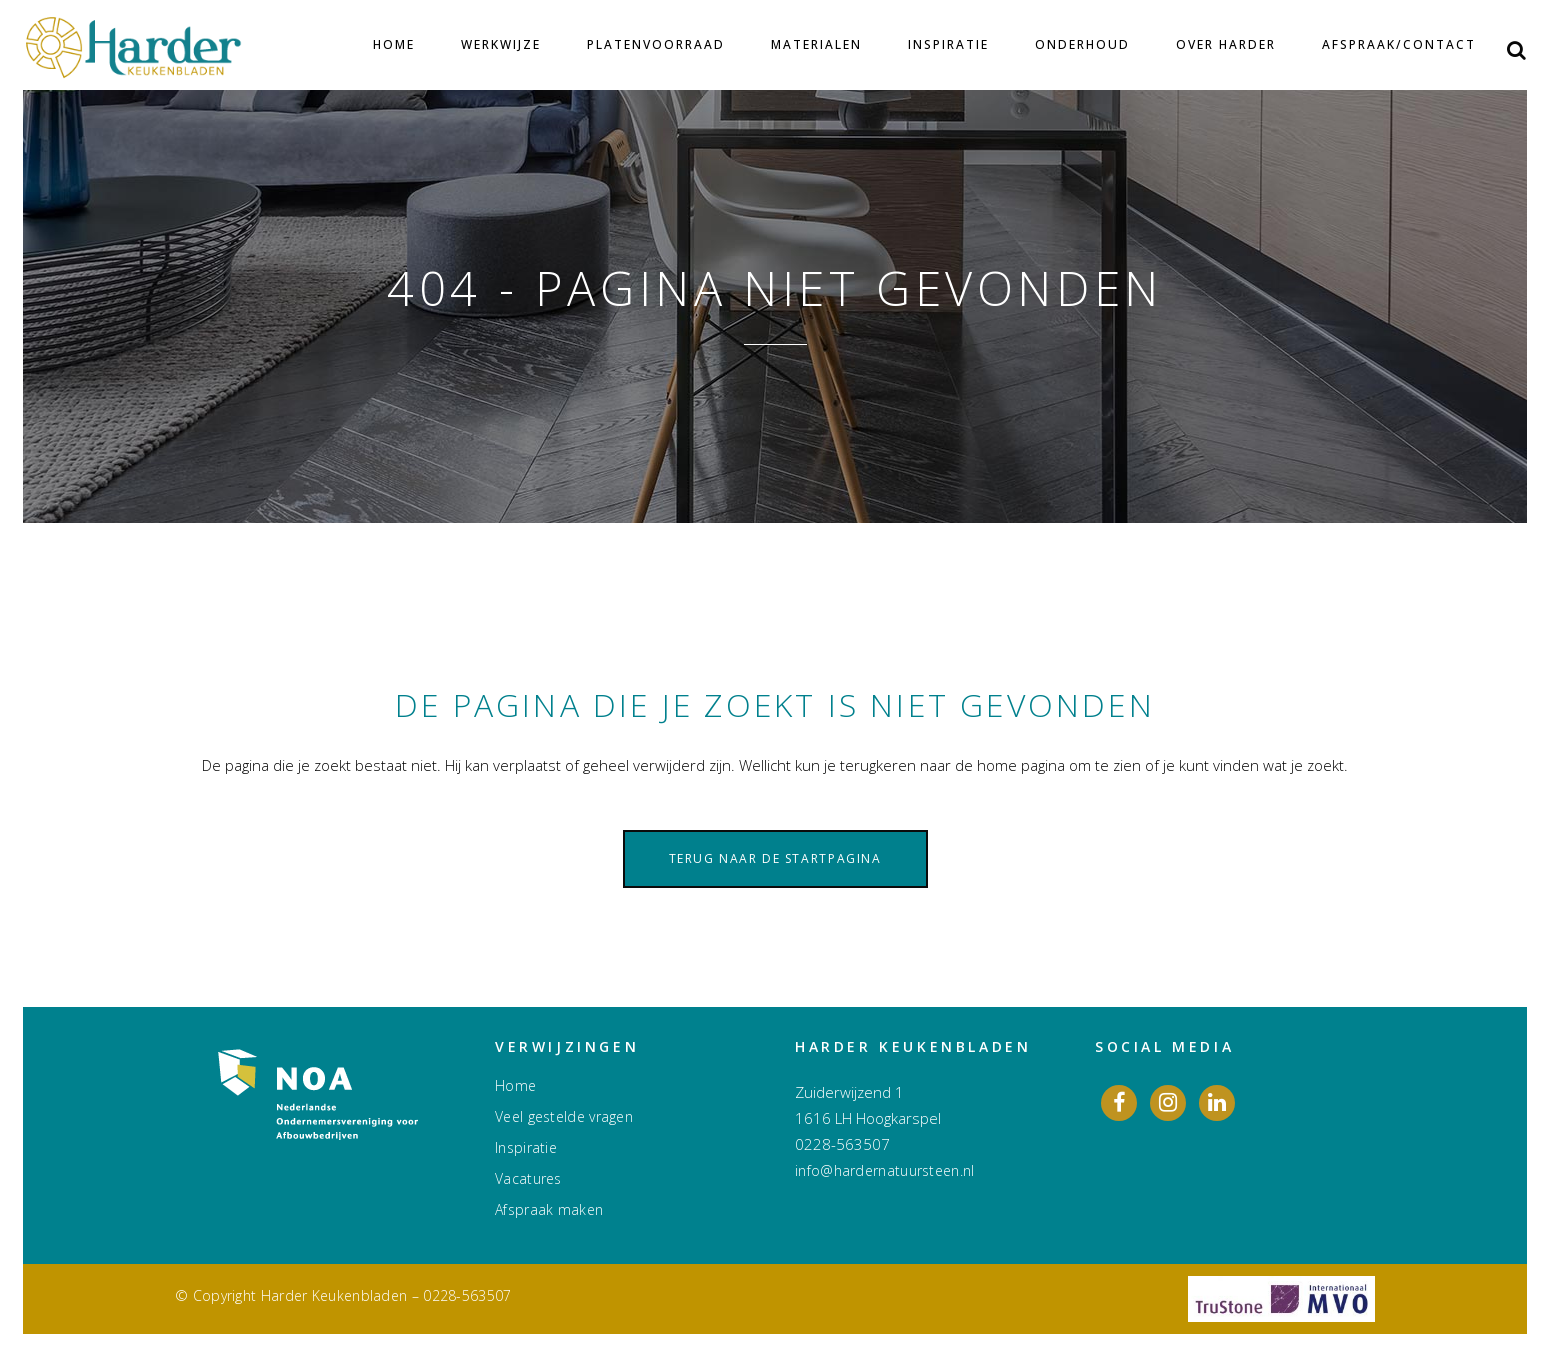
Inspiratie (526, 1148)
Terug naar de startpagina (775, 858)
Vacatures (528, 1179)
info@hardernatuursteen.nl (885, 1170)
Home (515, 1086)
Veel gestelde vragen (564, 1117)
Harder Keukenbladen (334, 1295)
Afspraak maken (549, 1210)
